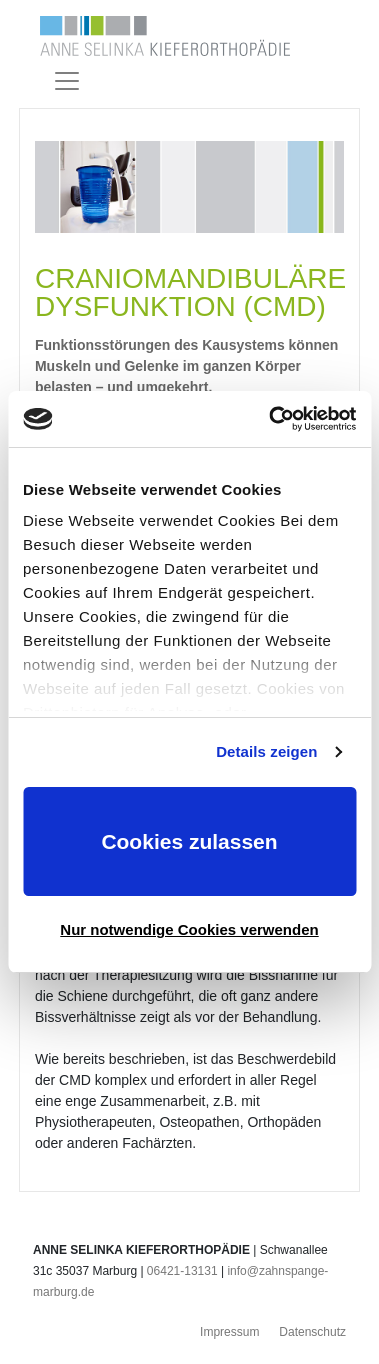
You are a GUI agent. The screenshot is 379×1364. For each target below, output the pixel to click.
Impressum (229, 1332)
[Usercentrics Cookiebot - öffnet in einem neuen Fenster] (270, 419)
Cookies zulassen (189, 841)
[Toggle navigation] (67, 81)
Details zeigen (266, 751)
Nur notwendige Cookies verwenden (189, 929)
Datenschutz (312, 1332)
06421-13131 (182, 1271)
